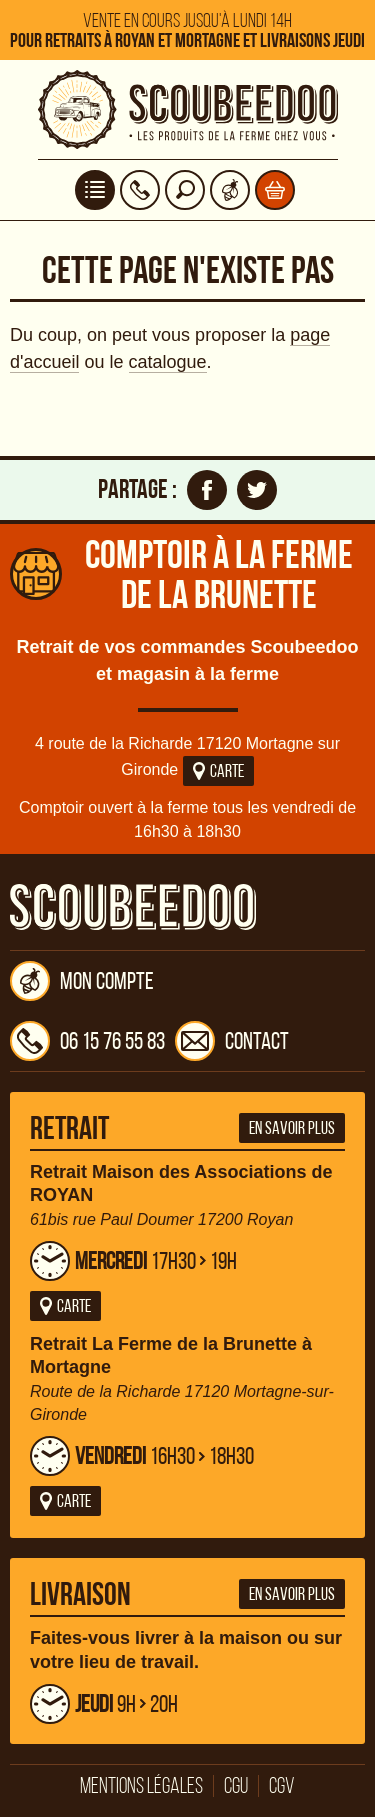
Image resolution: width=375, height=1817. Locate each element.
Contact (232, 1041)
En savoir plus (292, 1128)
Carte (218, 771)
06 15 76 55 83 (87, 1041)
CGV (282, 1786)
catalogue (168, 362)
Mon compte (82, 981)
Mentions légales (141, 1786)
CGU (236, 1786)
